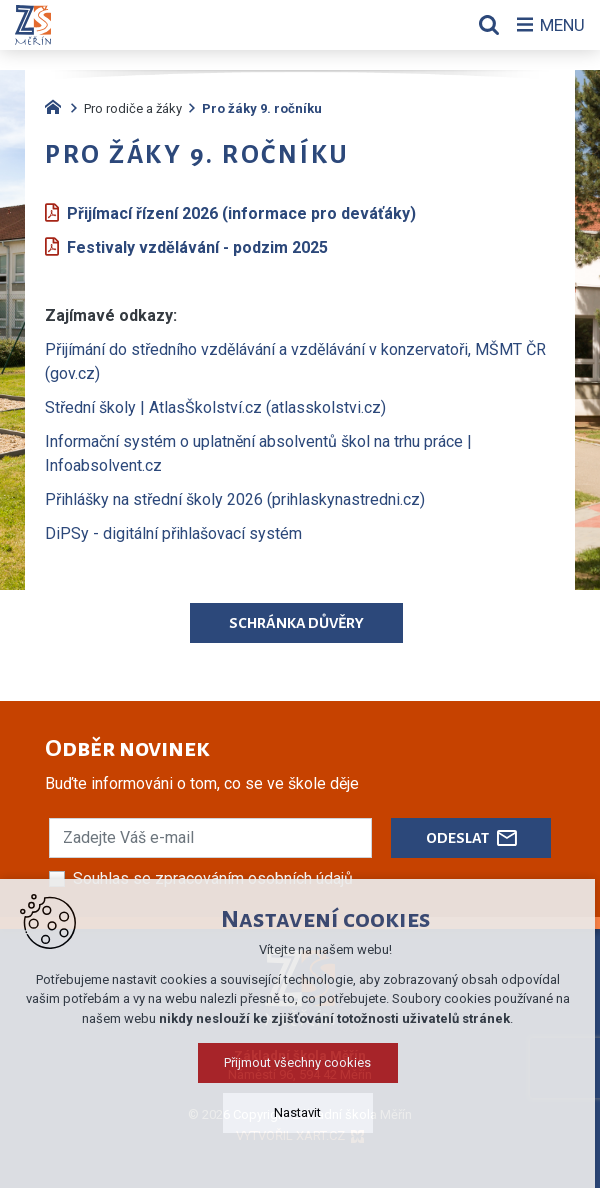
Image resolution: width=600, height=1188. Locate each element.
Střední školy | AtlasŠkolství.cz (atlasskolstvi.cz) (215, 407)
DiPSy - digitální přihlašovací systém (173, 533)
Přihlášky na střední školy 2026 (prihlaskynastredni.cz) (235, 499)
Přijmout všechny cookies (300, 1062)
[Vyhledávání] (485, 25)
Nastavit (300, 1112)
